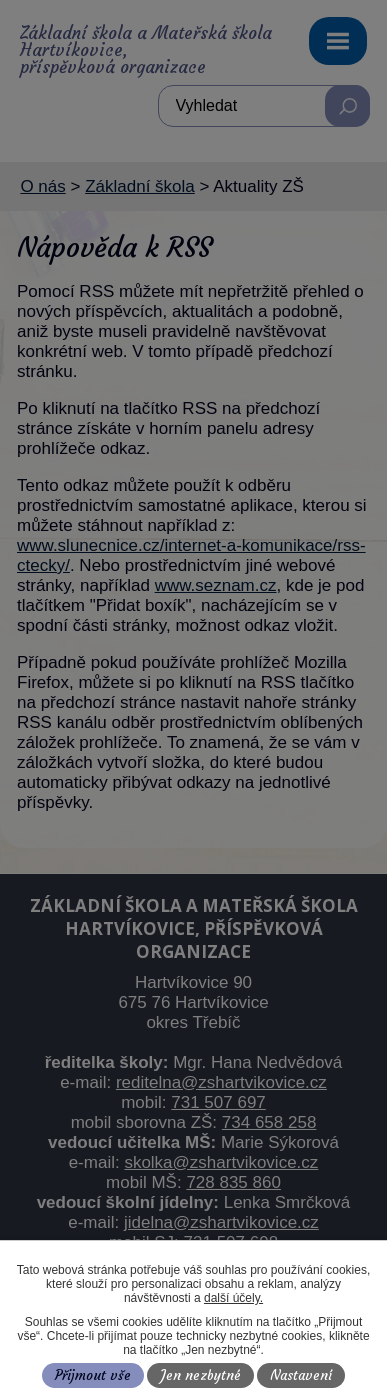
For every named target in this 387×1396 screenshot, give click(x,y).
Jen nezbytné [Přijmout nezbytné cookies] (201, 1375)
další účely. (233, 1298)
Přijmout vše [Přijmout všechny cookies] (93, 1375)
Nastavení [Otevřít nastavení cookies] (301, 1375)
